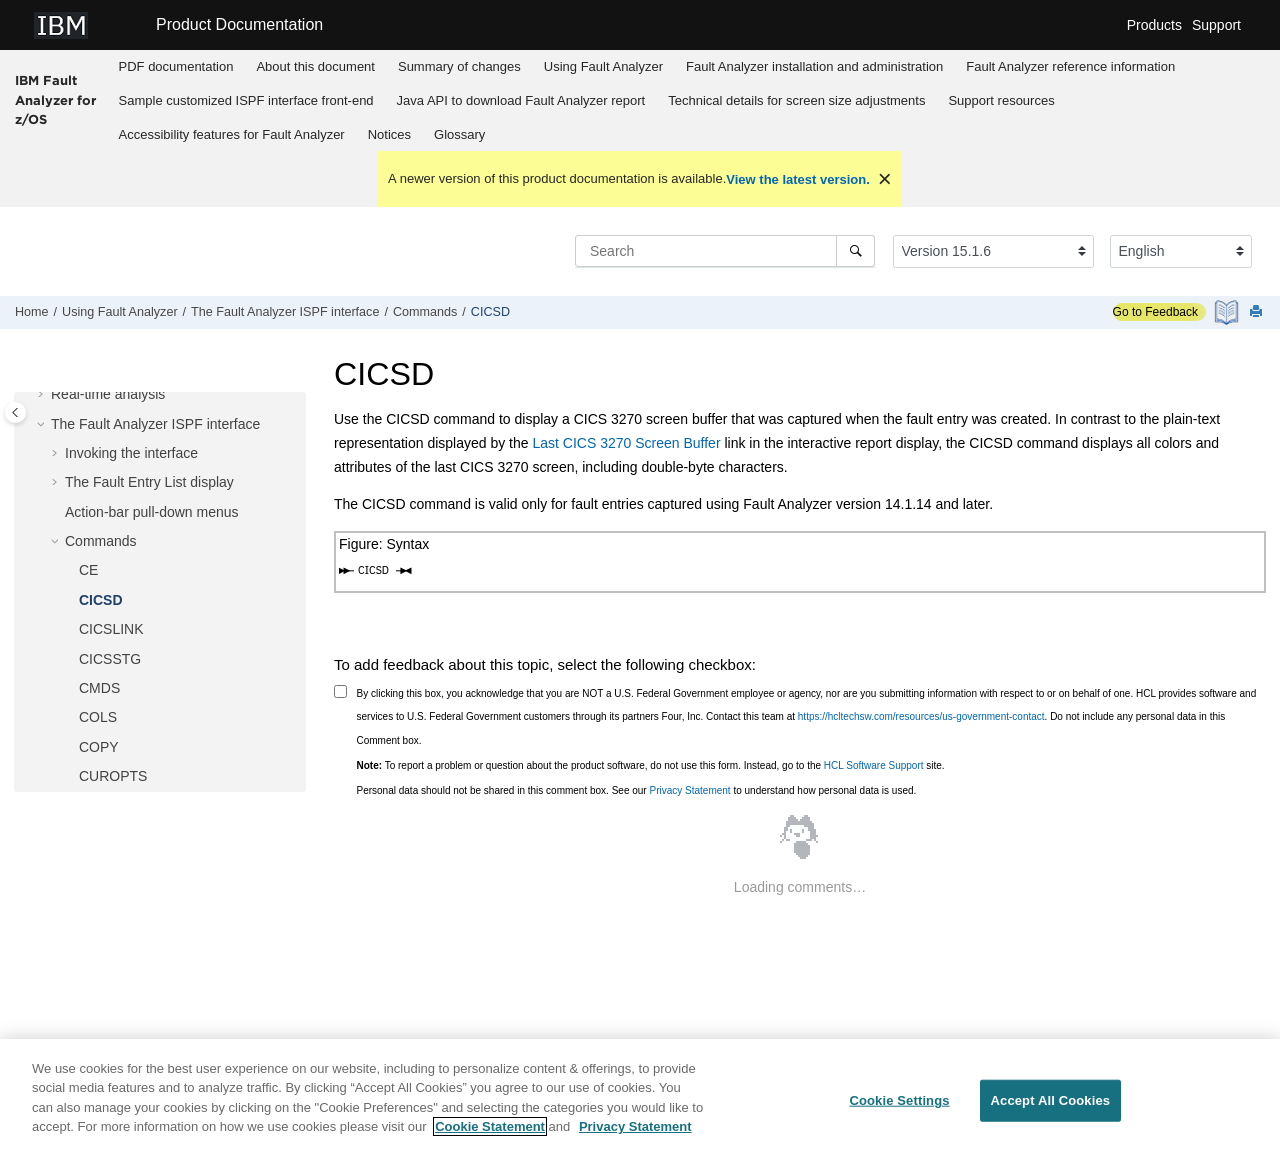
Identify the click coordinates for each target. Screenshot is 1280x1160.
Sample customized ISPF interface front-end (246, 100)
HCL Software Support (874, 765)
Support (1216, 25)
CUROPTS (113, 776)
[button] (43, 395)
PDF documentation (176, 66)
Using (603, 66)
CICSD (490, 312)
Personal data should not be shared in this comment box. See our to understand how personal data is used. (637, 790)
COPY (99, 747)
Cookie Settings (899, 1100)
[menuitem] (176, 67)
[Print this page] (1258, 312)
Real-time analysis (108, 394)
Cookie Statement (490, 1126)
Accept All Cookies (1051, 1100)
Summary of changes (459, 66)
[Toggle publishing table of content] (15, 412)
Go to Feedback (1155, 312)
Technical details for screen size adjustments (796, 100)
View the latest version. (798, 179)
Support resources (1001, 100)
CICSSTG (110, 659)
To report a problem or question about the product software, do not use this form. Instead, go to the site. (651, 765)
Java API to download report (521, 100)
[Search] (855, 251)
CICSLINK (111, 629)
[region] (640, 1099)
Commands (425, 312)
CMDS (99, 688)
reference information (1070, 66)
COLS (98, 717)
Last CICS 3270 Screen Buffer (626, 443)
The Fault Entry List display (149, 482)
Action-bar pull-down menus (152, 512)
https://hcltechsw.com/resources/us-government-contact (921, 716)
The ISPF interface (285, 312)
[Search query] (725, 251)
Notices (389, 134)
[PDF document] (1228, 312)
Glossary (459, 134)
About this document (315, 66)
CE (88, 570)
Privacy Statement (689, 790)
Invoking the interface (131, 453)
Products (1154, 25)
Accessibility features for (232, 134)
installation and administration (814, 66)
